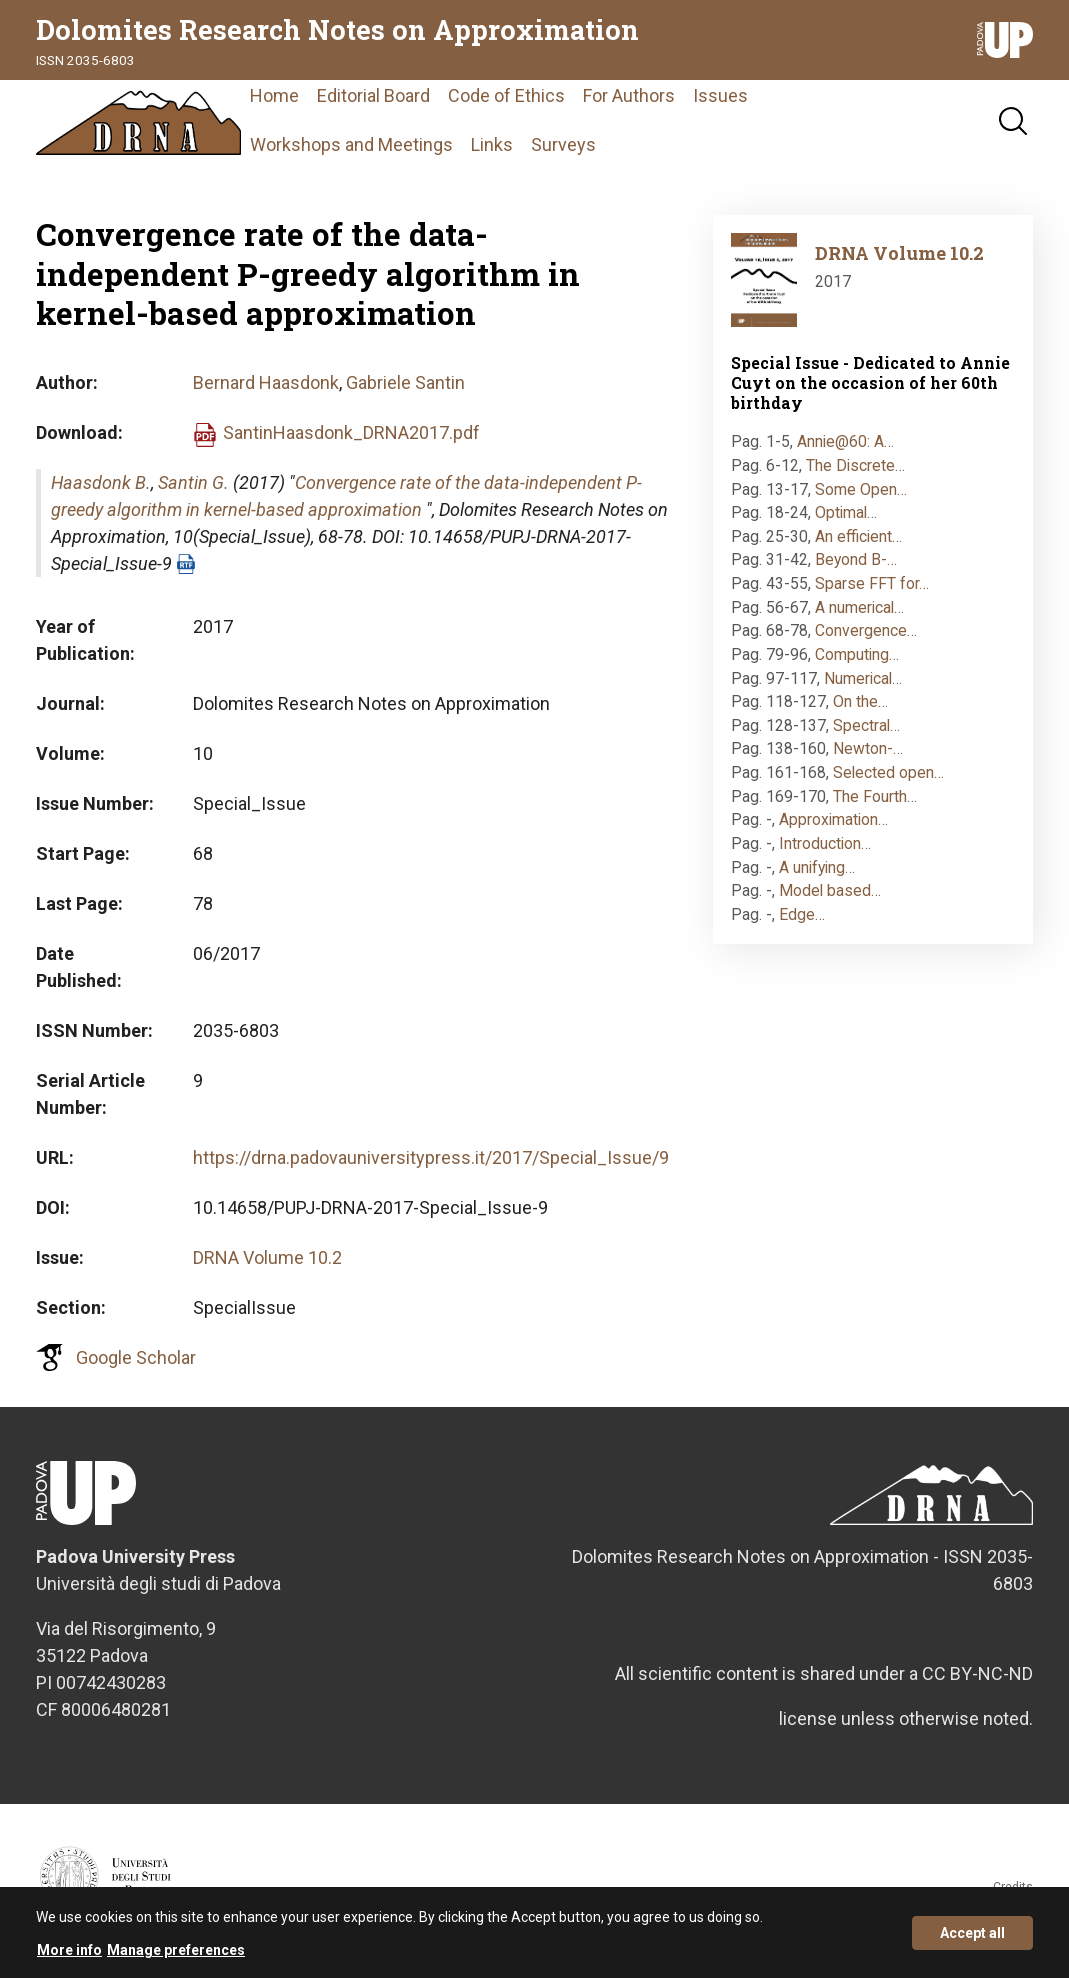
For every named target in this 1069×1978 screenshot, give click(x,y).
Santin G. (193, 491)
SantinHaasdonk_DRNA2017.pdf (351, 441)
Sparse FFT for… (872, 592)
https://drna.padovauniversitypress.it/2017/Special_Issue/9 (431, 1166)
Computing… (857, 663)
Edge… (802, 923)
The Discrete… (855, 474)
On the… (860, 710)
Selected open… (888, 781)
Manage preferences (176, 1950)
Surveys (598, 148)
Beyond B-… (856, 568)
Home (309, 99)
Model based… (830, 899)
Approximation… (833, 828)
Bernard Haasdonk (266, 391)
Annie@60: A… (845, 450)
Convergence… (866, 639)
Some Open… (861, 497)
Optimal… (846, 521)
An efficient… (858, 545)
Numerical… (863, 686)
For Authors (664, 99)
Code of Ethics (541, 99)
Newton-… (868, 757)
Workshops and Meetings (386, 148)
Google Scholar (136, 1366)
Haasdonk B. (101, 491)
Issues (755, 99)
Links (527, 148)
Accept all (972, 1933)
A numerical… (859, 615)
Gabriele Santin (405, 391)
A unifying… (817, 875)
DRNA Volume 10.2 (267, 1266)
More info (69, 1950)
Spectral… (866, 734)
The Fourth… (875, 804)
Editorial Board (408, 99)
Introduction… (825, 852)
